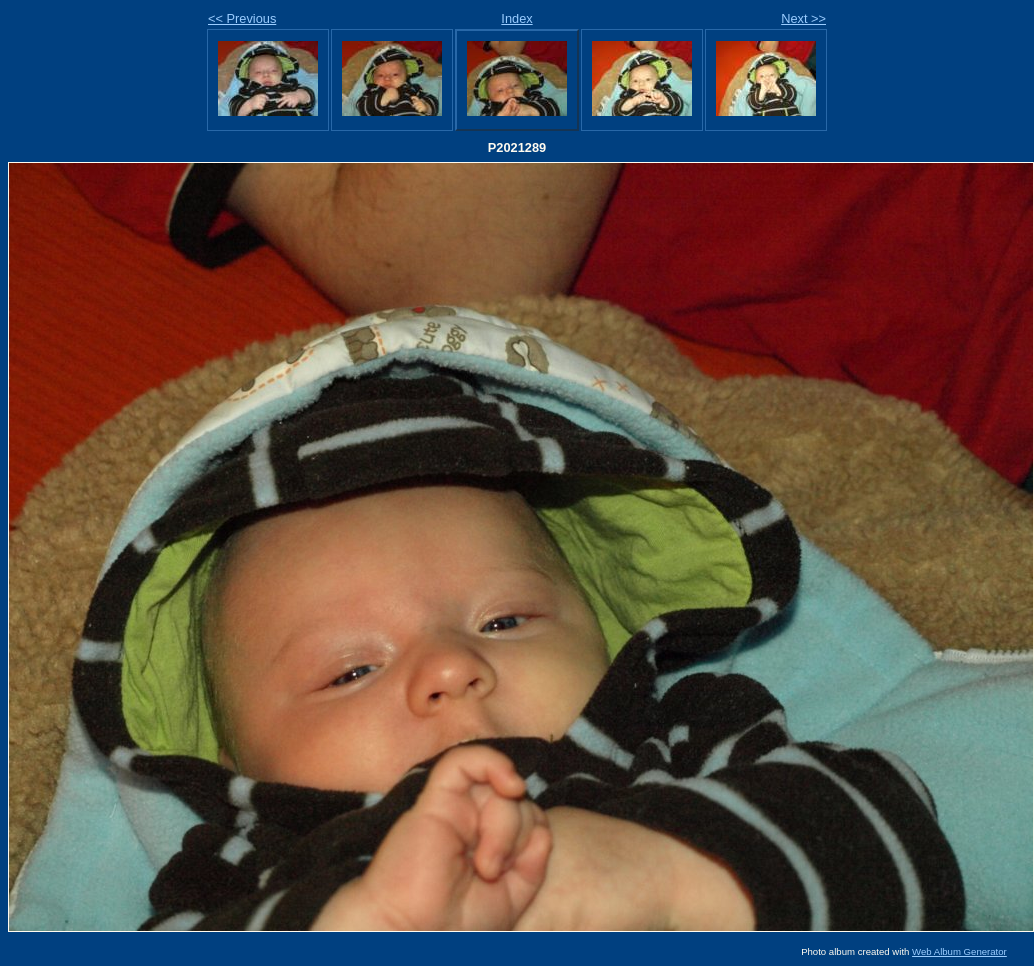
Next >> (803, 18)
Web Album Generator (959, 951)
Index (516, 18)
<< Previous (242, 18)
